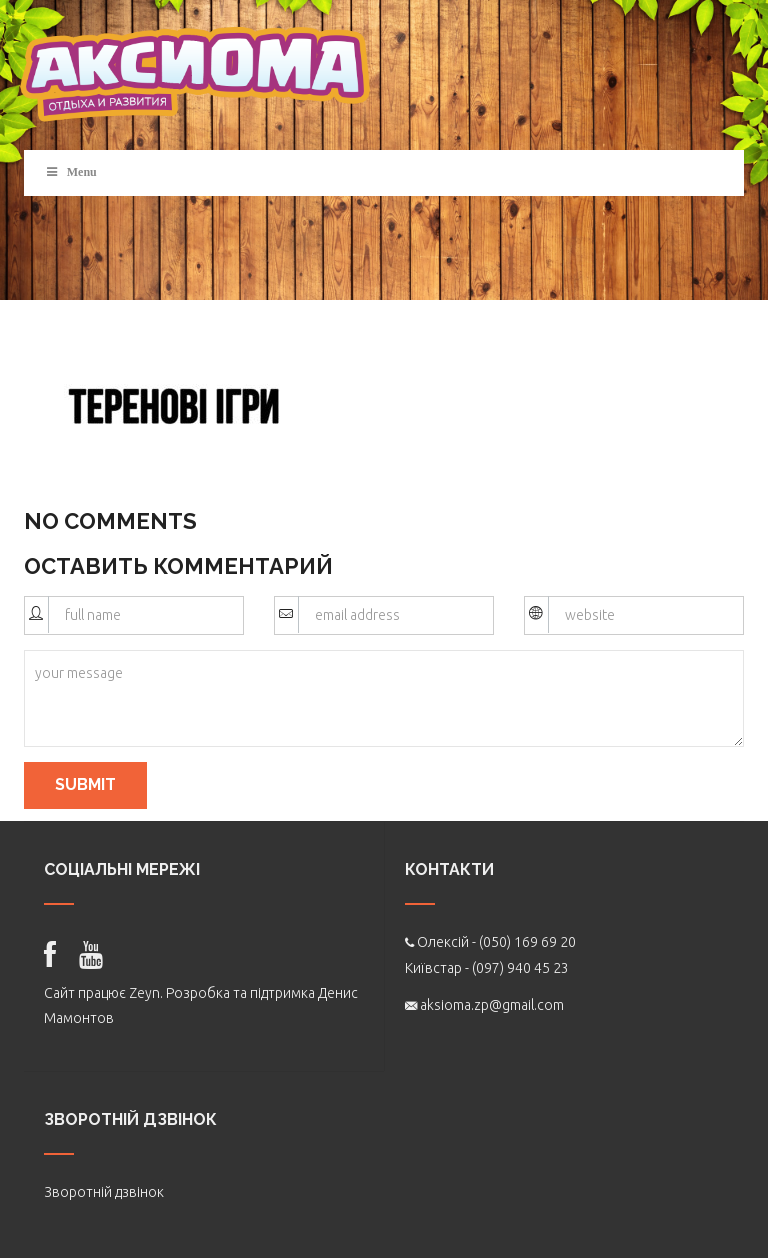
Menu (70, 172)
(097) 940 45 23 (520, 968)
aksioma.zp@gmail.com (492, 1005)
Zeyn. (146, 993)
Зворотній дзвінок (104, 1192)
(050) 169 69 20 (527, 942)
